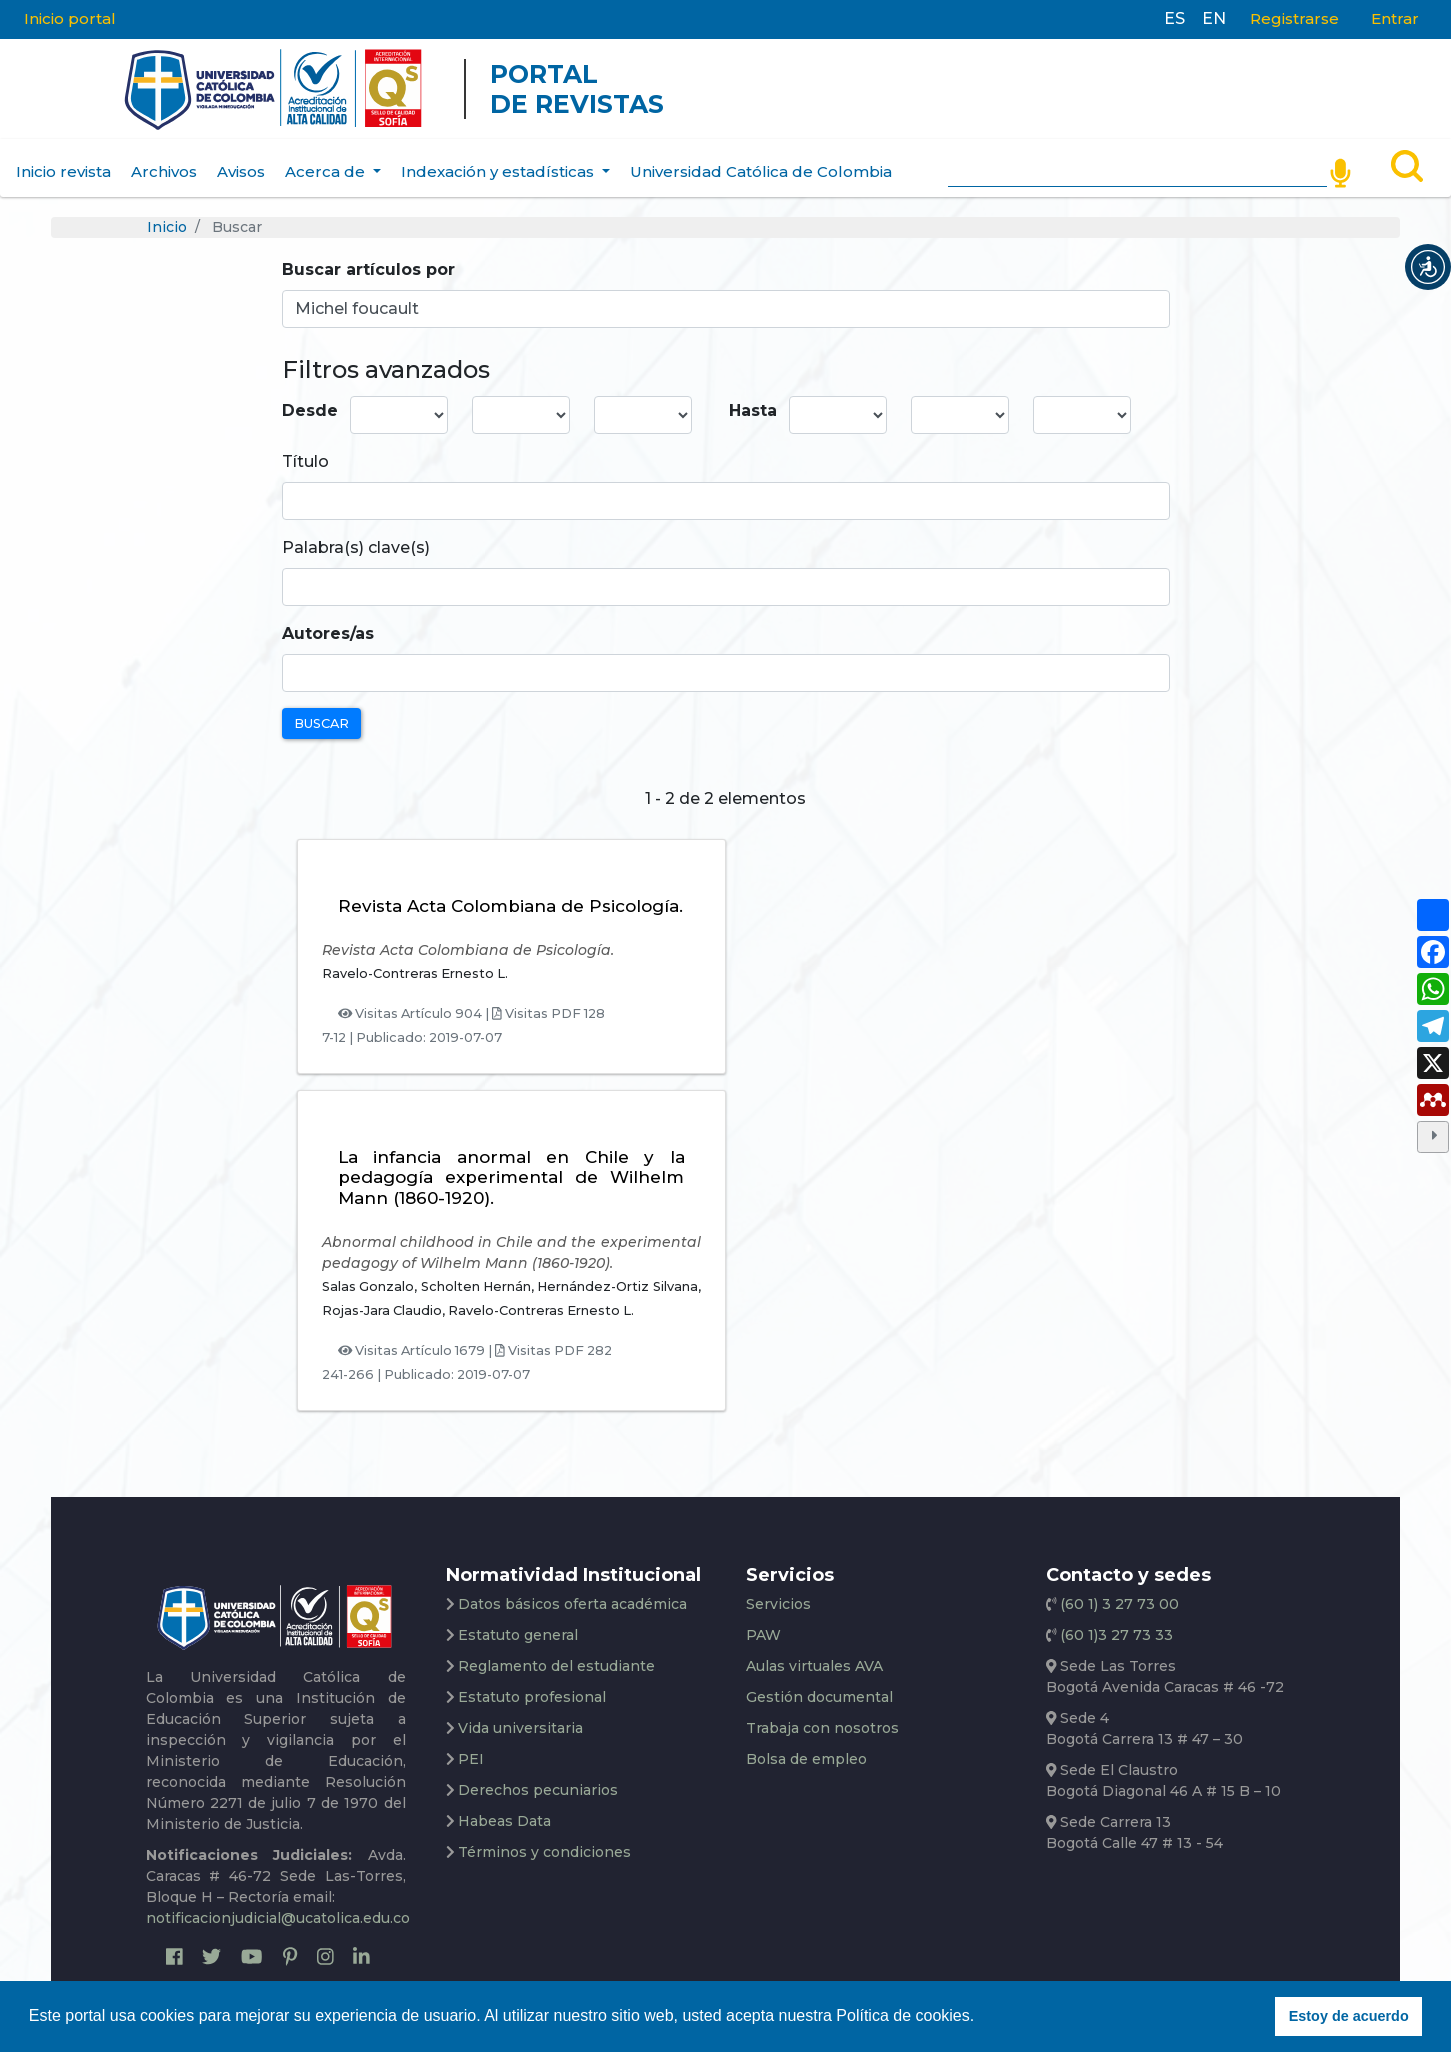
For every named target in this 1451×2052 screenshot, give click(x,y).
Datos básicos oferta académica (572, 1604)
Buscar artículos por (368, 269)
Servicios (778, 1604)
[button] (1428, 267)
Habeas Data (504, 1821)
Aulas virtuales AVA (814, 1666)
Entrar (1395, 18)
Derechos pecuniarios (538, 1790)
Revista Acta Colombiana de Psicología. (510, 906)
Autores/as (328, 633)
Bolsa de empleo (806, 1759)
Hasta (753, 410)
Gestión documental (819, 1697)
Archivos (164, 171)
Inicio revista (63, 171)
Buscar (321, 723)
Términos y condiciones (544, 1852)
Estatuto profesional (532, 1697)
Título (305, 461)
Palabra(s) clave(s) (356, 547)
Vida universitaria (520, 1728)
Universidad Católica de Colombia (761, 171)
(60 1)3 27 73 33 (1114, 1635)
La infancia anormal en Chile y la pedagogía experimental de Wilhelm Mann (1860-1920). (511, 1177)
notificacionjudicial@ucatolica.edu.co (278, 1918)
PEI (471, 1759)
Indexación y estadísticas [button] (499, 171)
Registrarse (1294, 18)
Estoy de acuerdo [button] (1349, 2016)
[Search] (1137, 168)
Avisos (241, 171)
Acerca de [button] (327, 171)
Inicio (167, 227)
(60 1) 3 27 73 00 (1117, 1604)
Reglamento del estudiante (556, 1666)
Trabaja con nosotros (822, 1728)
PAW (763, 1635)
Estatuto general (518, 1635)
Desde (310, 410)
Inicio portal (70, 18)
